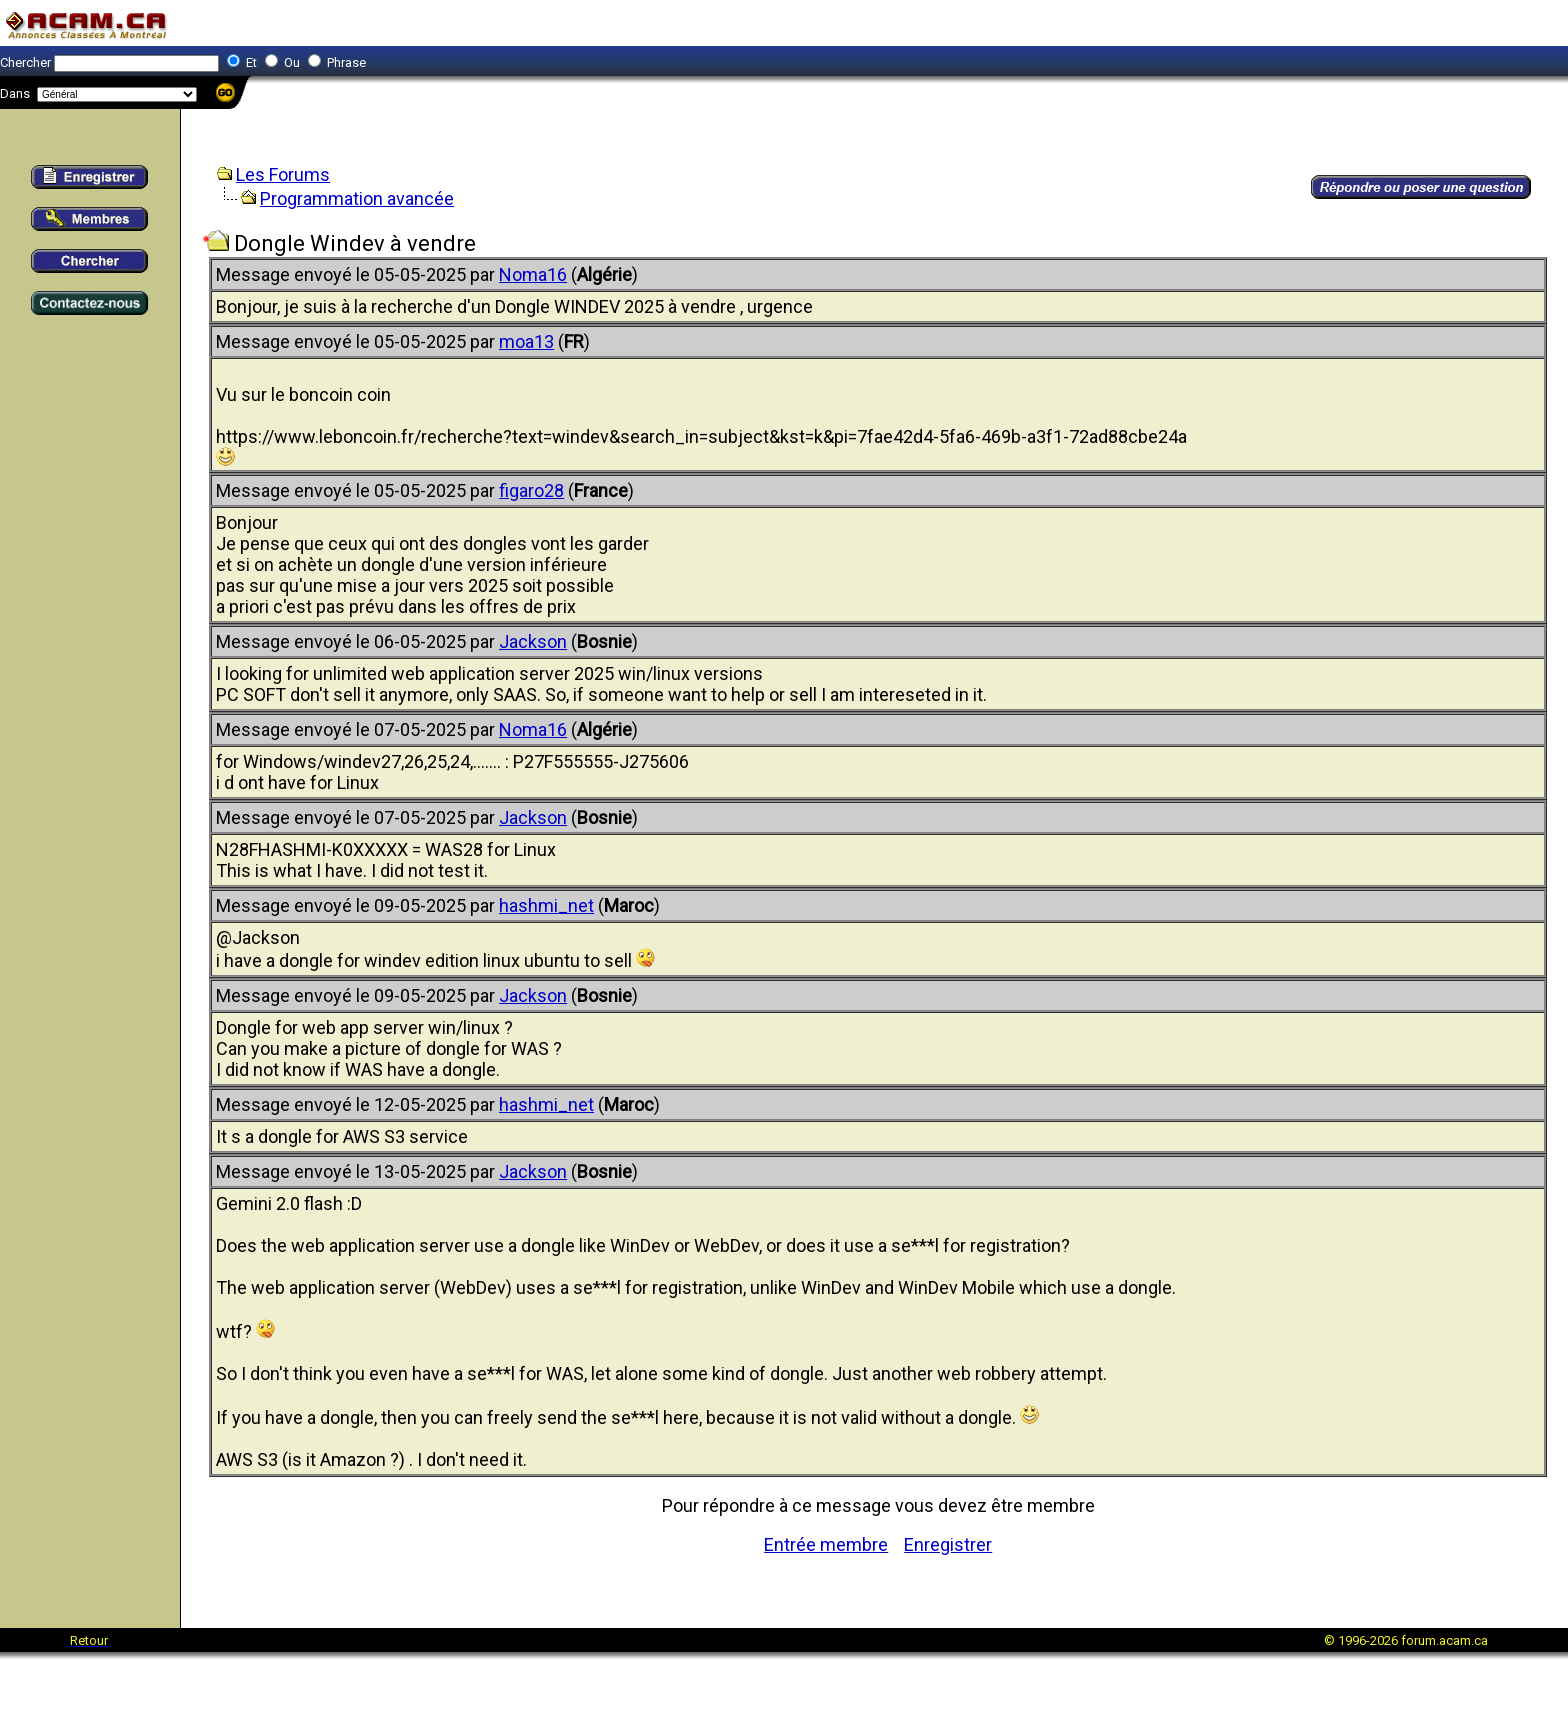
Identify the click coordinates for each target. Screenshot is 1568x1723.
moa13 (526, 341)
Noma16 (533, 274)
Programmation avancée (357, 198)
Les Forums (283, 174)
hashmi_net (546, 905)
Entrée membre (826, 1544)
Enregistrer (948, 1544)
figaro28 (531, 490)
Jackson (533, 641)
